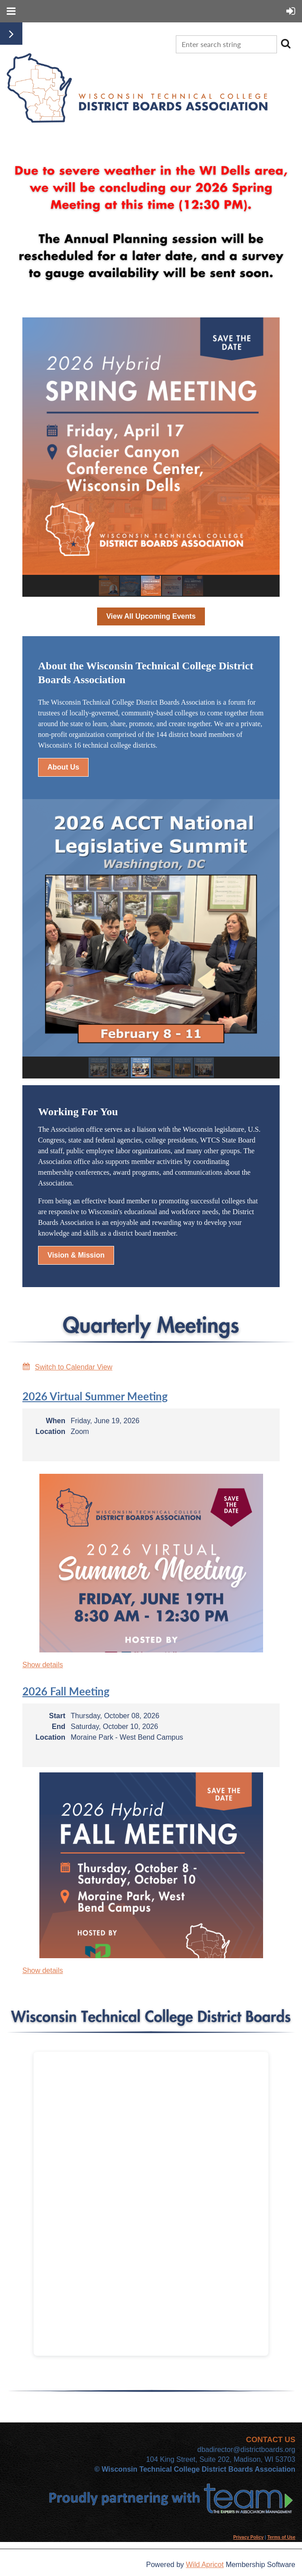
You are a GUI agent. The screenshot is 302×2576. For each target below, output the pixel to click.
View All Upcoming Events (151, 616)
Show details (42, 1665)
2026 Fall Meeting (66, 1691)
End (58, 1726)
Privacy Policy (248, 2537)
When (55, 1421)
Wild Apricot (204, 2564)
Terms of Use (281, 2537)
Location (50, 1431)
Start (57, 1716)
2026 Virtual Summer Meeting (95, 1396)
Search (285, 43)
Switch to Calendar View (73, 1367)
